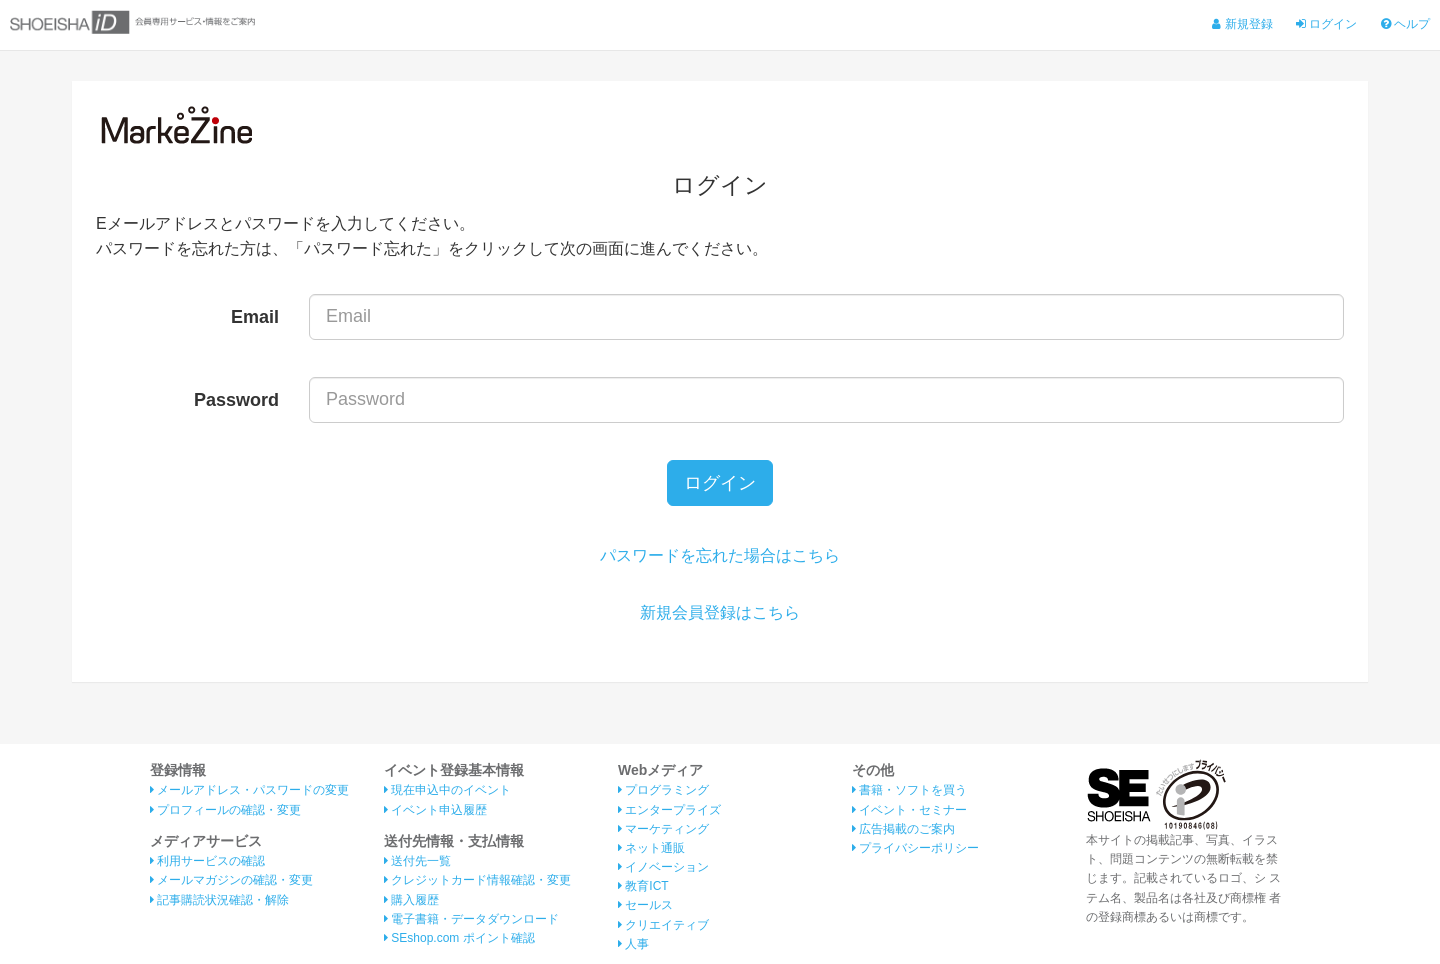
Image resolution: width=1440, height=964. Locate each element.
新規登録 (1242, 24)
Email (255, 317)
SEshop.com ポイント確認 (459, 938)
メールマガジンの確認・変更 (231, 880)
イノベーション (663, 867)
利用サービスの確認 (207, 861)
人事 (633, 944)
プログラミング (663, 790)
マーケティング (663, 829)
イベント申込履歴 (435, 810)
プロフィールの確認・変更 (225, 810)
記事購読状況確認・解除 (219, 900)
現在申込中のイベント (447, 790)
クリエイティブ (663, 925)
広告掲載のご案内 (903, 829)
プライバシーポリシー (915, 848)
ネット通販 (651, 848)
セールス (645, 905)
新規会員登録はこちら (720, 612)
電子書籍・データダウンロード (471, 919)
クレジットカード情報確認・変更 (477, 880)
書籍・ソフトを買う (909, 790)
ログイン (1326, 24)
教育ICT (643, 886)
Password (236, 400)
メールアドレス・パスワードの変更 (249, 790)
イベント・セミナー (909, 810)
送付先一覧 (417, 861)
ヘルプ (1405, 24)
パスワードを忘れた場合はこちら (720, 555)
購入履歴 (411, 900)
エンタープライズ (669, 810)
